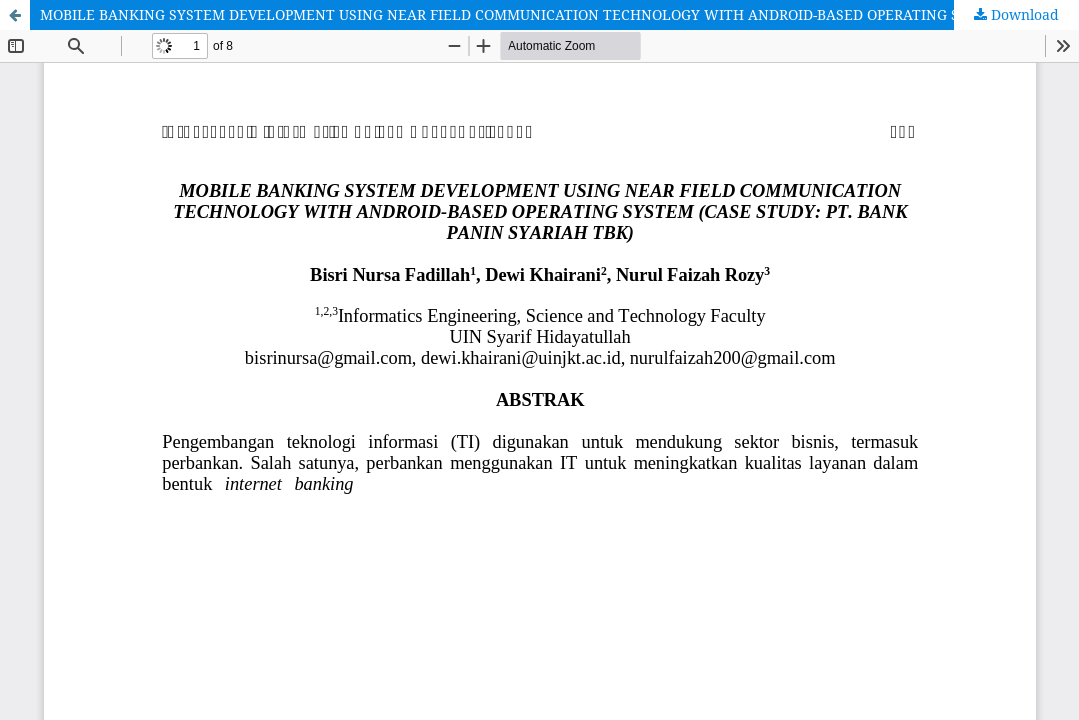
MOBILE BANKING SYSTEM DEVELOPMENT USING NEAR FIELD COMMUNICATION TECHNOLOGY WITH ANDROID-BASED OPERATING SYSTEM (523, 14)
